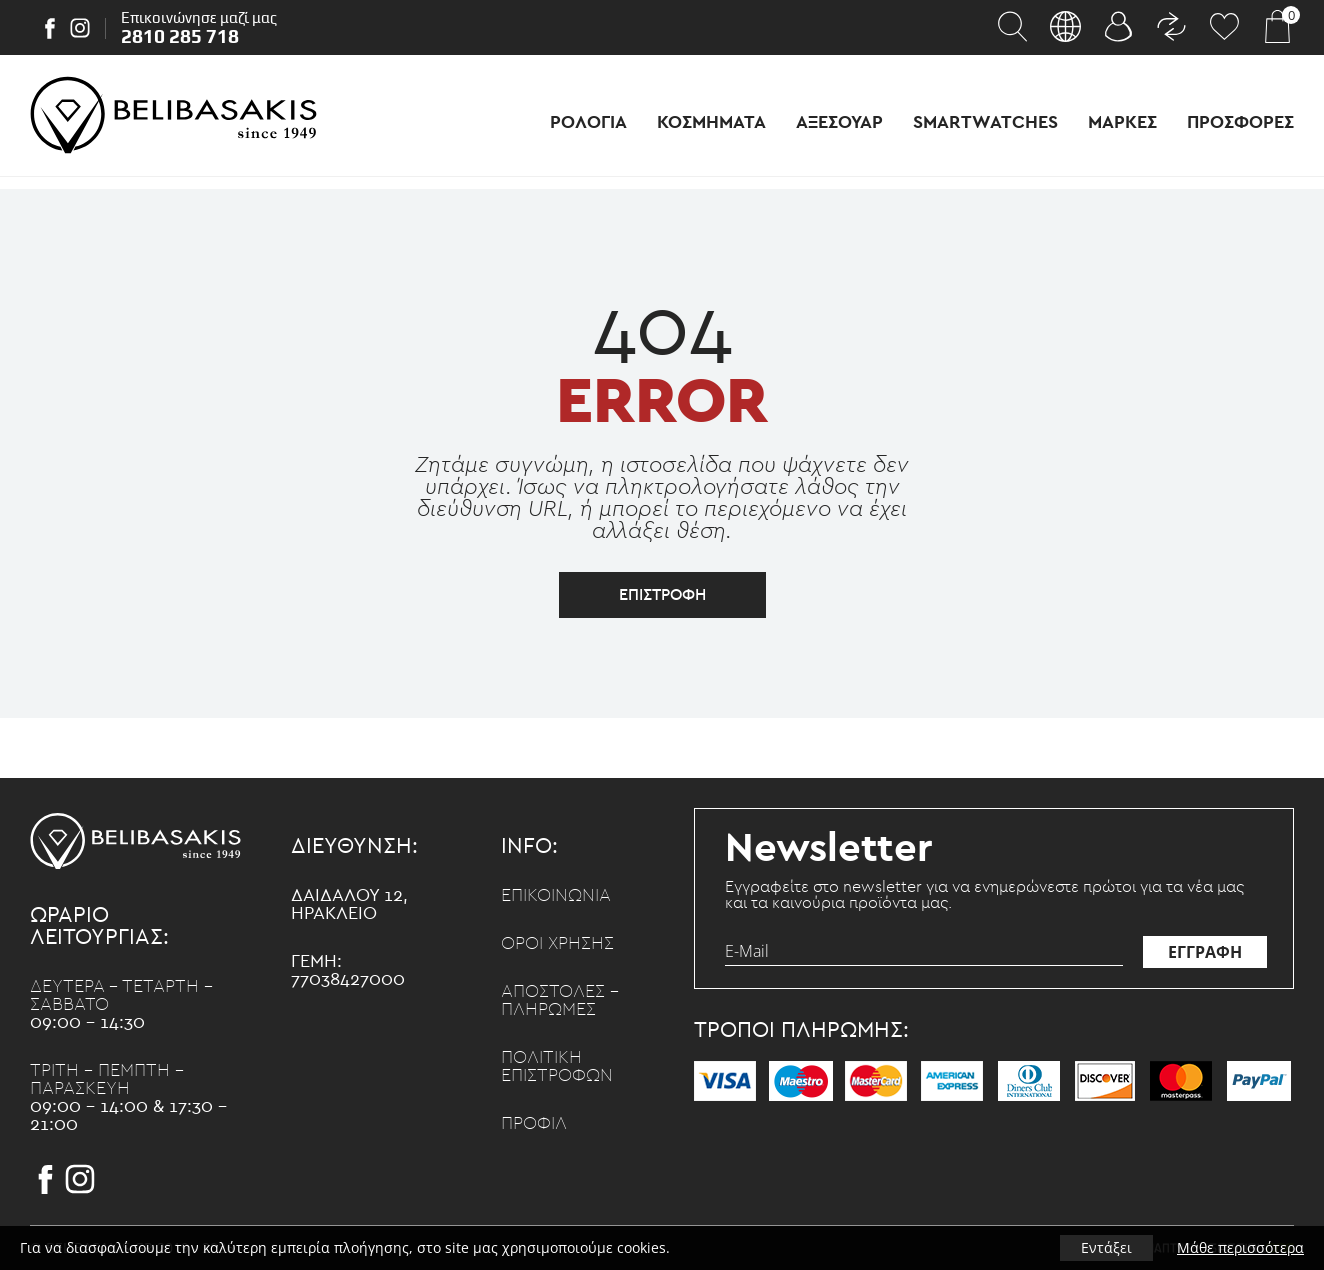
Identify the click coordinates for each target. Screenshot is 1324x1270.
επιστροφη (662, 595)
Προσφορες (1240, 123)
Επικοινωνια (556, 896)
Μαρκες (1122, 123)
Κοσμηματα (711, 123)
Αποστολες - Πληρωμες (560, 1001)
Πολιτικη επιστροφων (557, 1067)
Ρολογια (588, 123)
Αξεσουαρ (839, 123)
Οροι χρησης (557, 944)
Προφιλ (534, 1124)
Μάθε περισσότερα (1240, 1247)
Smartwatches (985, 123)
